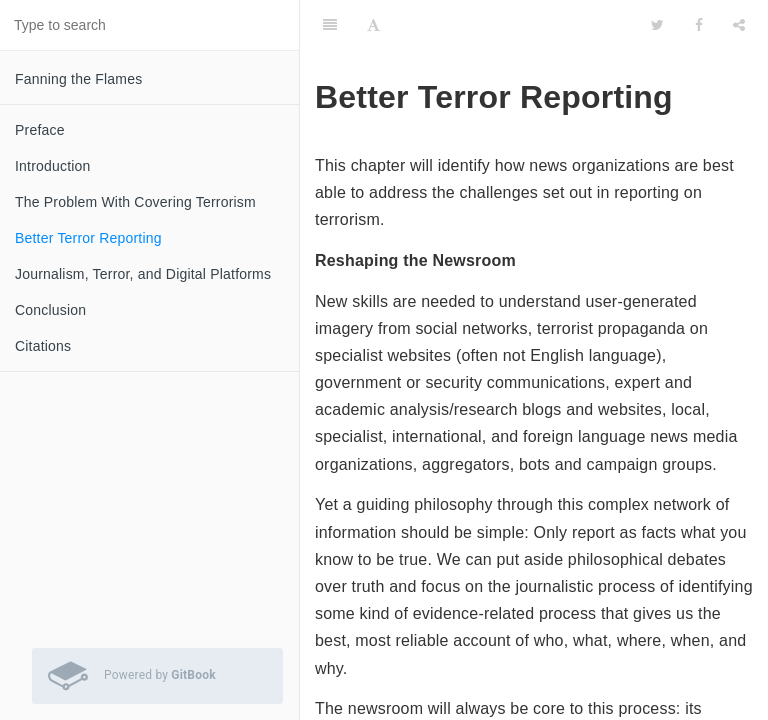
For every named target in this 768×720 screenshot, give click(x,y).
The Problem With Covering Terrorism (135, 202)
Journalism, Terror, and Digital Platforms (143, 274)
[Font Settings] (373, 25)
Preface (40, 130)
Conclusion (50, 310)
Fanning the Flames (78, 79)
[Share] (739, 25)
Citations (43, 346)
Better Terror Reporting (88, 238)
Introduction (53, 166)
